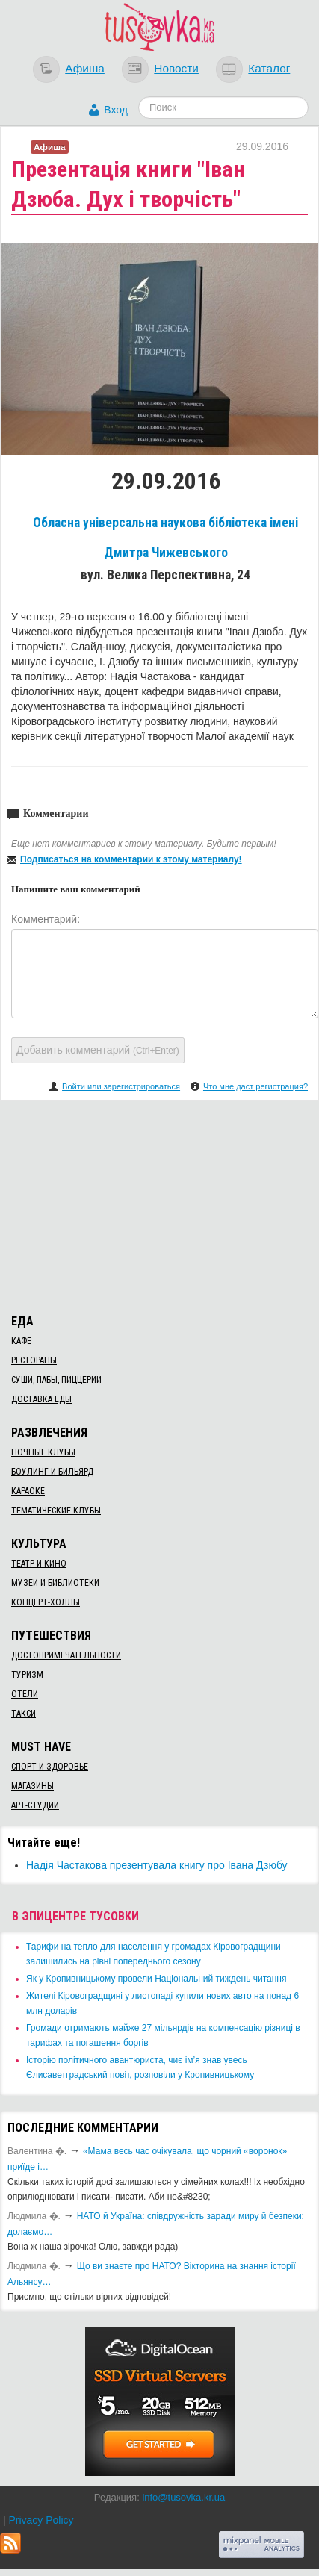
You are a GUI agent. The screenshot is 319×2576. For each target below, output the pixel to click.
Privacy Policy (40, 2520)
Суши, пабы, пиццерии (56, 1380)
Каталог (269, 68)
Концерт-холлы (45, 1602)
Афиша (85, 68)
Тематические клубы (56, 1510)
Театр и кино (38, 1563)
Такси (23, 1713)
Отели (24, 1694)
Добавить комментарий (97, 1050)
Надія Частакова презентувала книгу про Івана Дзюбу (157, 1865)
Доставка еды (41, 1399)
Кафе (21, 1341)
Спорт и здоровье (49, 1766)
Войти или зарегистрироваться (121, 1086)
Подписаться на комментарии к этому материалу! (131, 859)
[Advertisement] (160, 1204)
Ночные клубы (43, 1452)
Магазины (32, 1786)
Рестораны (34, 1360)
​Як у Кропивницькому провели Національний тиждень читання (156, 1978)
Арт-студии (35, 1805)
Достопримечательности (66, 1655)
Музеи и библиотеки (55, 1583)
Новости (176, 68)
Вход (116, 110)
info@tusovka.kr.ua (183, 2497)
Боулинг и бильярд (52, 1471)
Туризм (27, 1675)
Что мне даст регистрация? (255, 1086)
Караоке (28, 1491)
